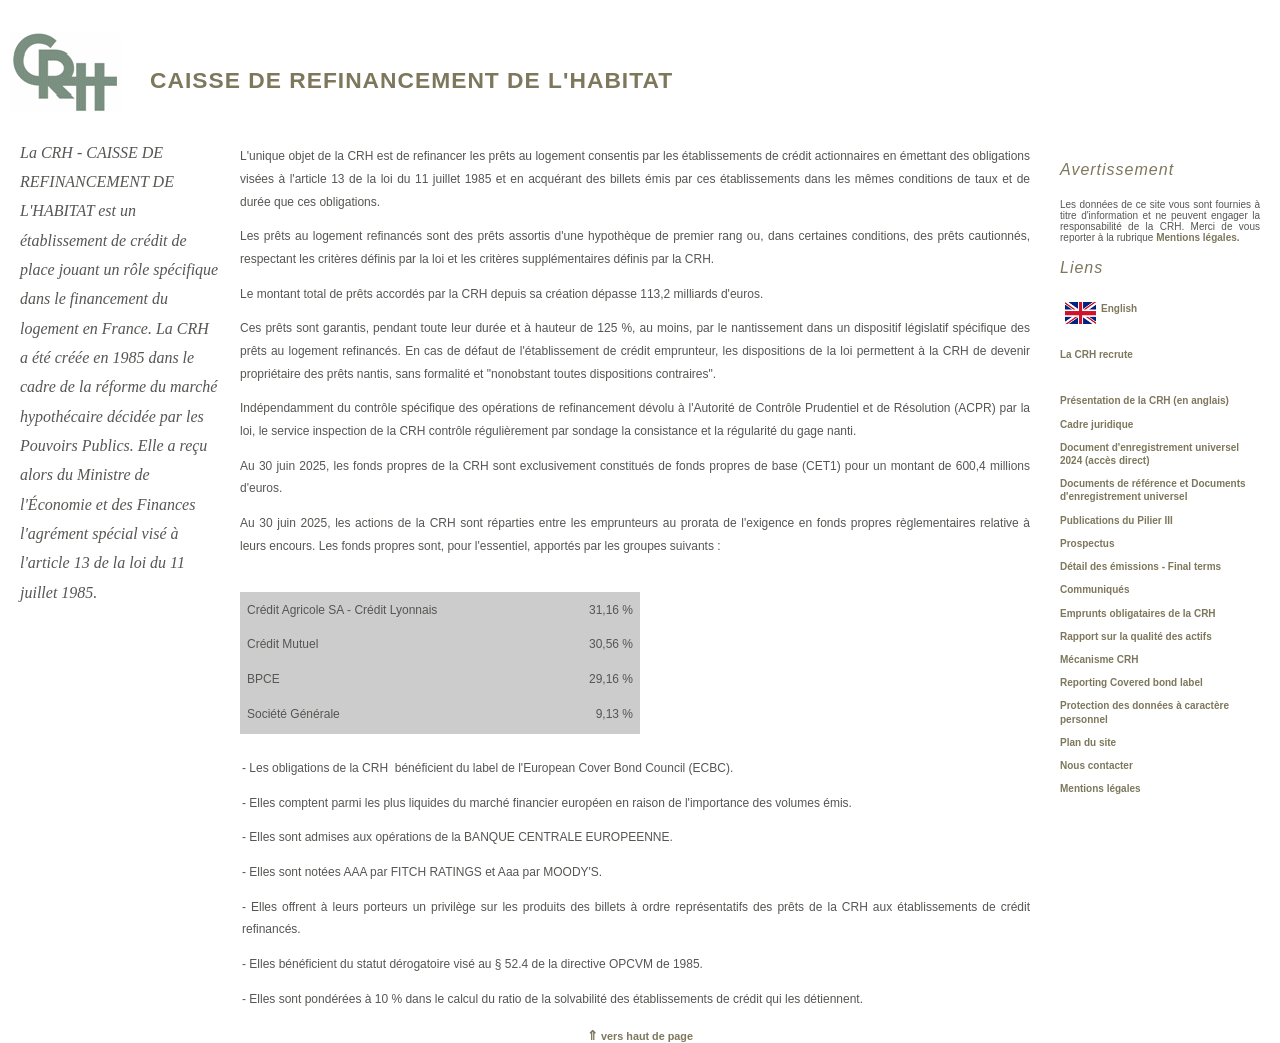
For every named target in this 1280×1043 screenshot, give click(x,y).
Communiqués (1094, 589)
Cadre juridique (1096, 424)
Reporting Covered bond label (1131, 682)
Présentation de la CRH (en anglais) (1144, 400)
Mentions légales (1100, 788)
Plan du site (1088, 742)
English (1119, 308)
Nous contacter (1096, 765)
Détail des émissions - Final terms (1140, 566)
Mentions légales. (1197, 237)
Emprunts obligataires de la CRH (1138, 613)
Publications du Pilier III (1116, 520)
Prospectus (1087, 543)
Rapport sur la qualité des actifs (1136, 636)
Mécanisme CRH (1099, 659)
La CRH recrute (1096, 354)
